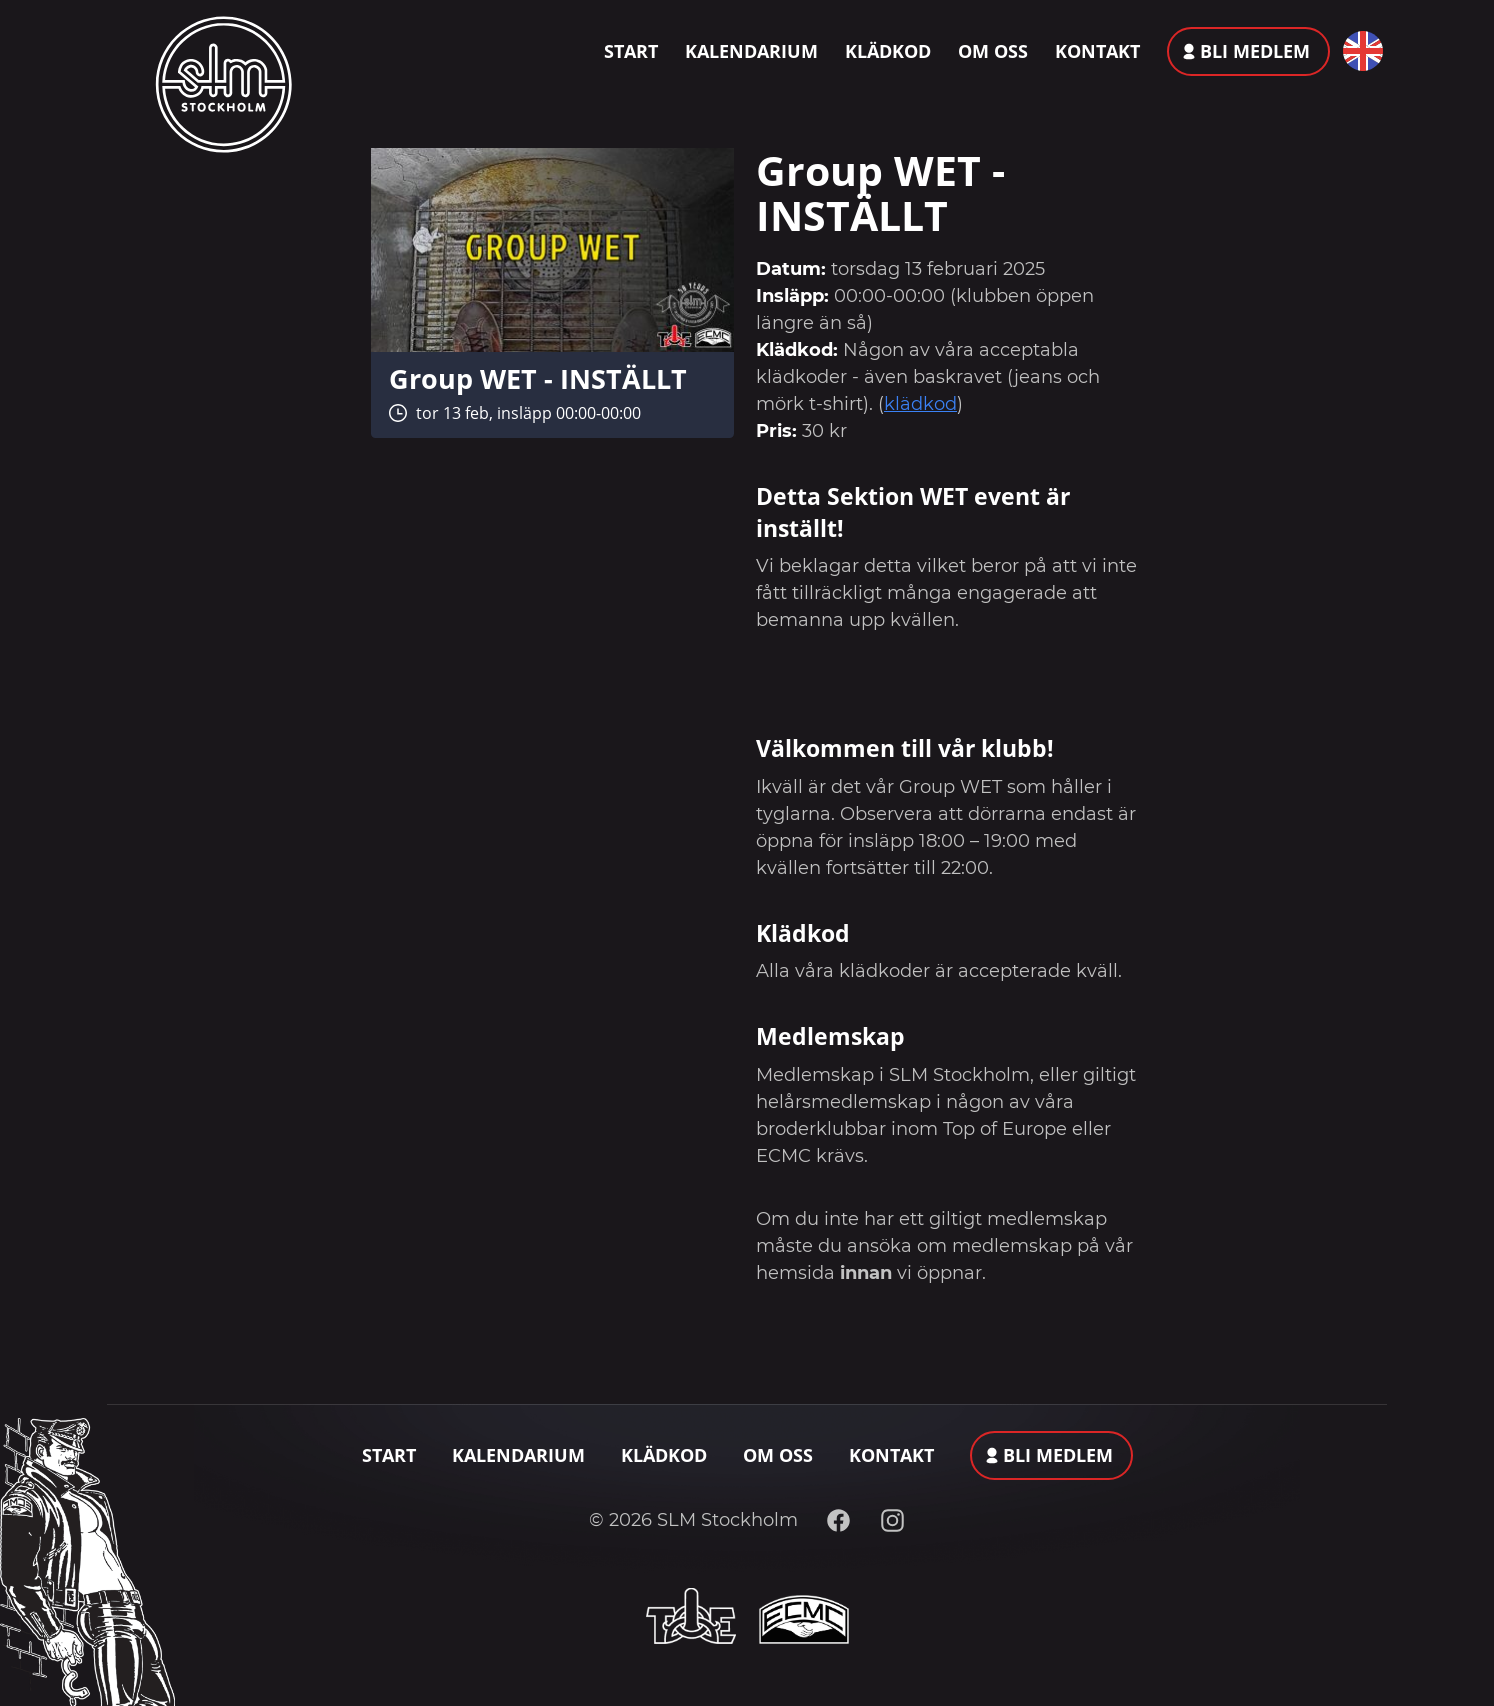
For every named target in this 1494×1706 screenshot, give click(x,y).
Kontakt (1097, 51)
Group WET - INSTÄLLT (538, 378)
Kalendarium (751, 51)
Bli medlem (1255, 51)
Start (631, 51)
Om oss (993, 51)
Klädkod (888, 51)
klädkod (920, 404)
